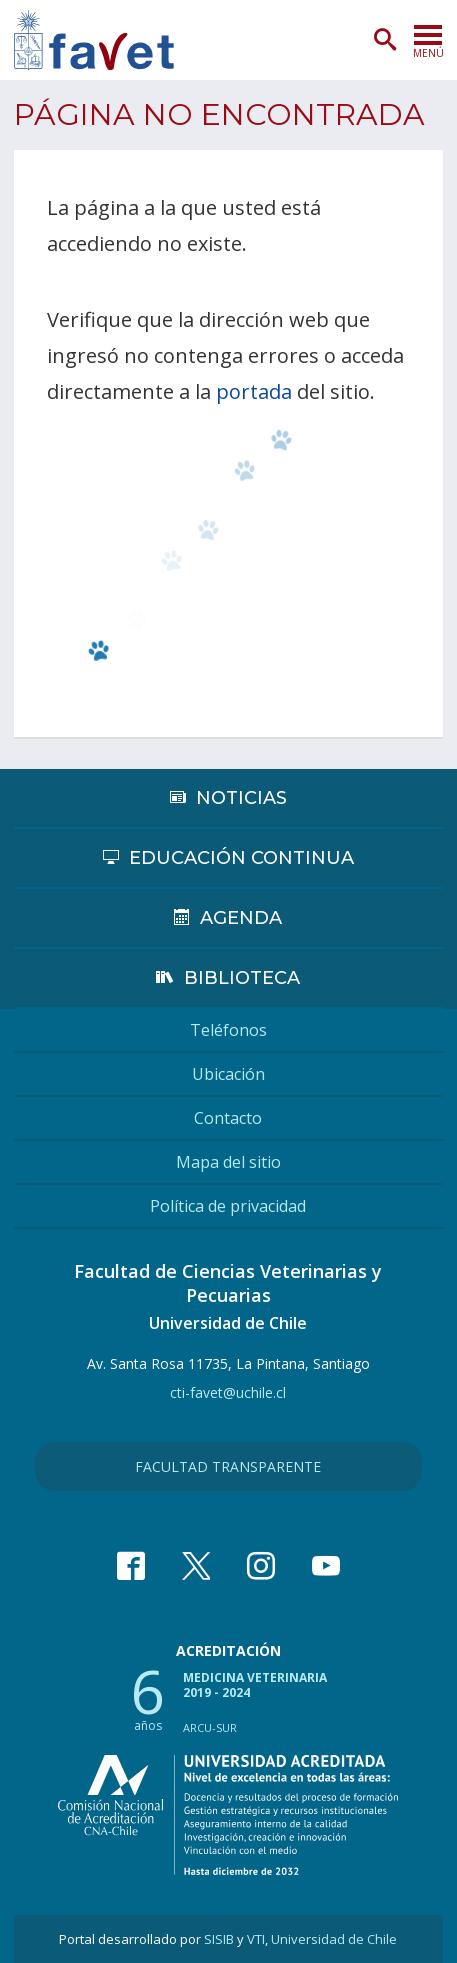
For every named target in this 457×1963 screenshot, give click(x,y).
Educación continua (241, 858)
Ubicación (228, 1074)
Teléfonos (228, 1030)
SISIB (219, 1939)
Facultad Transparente (228, 1466)
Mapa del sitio (228, 1162)
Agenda (241, 918)
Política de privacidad (228, 1206)
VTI (256, 1939)
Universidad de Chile (334, 1939)
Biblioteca (242, 978)
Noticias (241, 798)
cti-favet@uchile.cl (228, 1392)
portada (254, 391)
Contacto (228, 1118)
